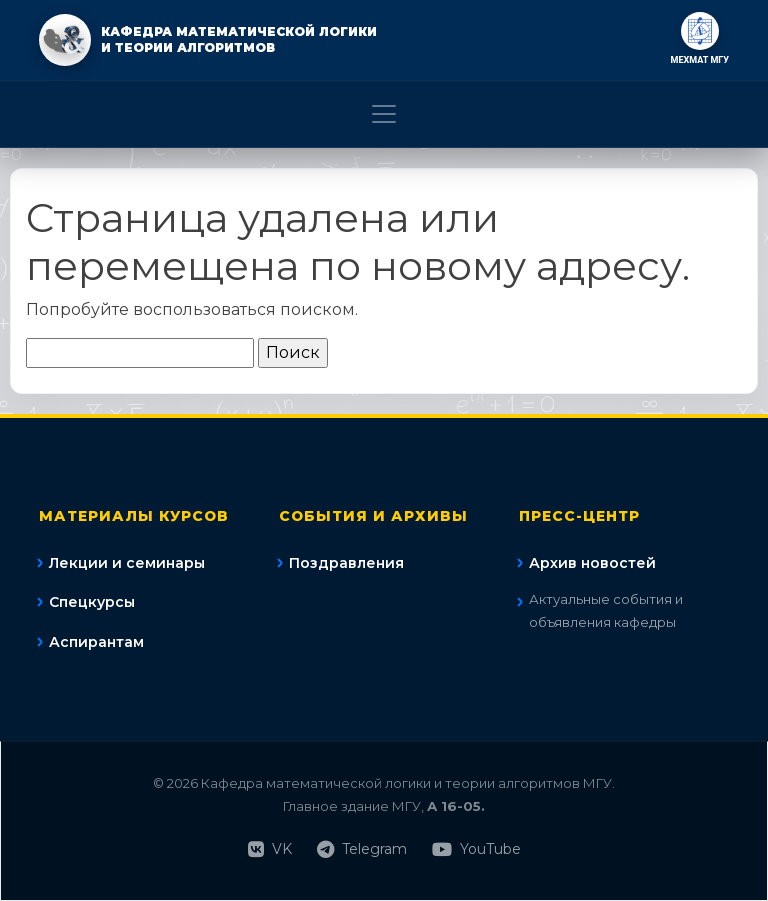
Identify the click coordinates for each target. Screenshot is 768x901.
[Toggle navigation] (384, 114)
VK (270, 849)
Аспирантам (96, 642)
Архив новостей (592, 563)
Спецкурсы (92, 602)
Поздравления (346, 563)
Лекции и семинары (127, 563)
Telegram (362, 849)
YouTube (476, 849)
